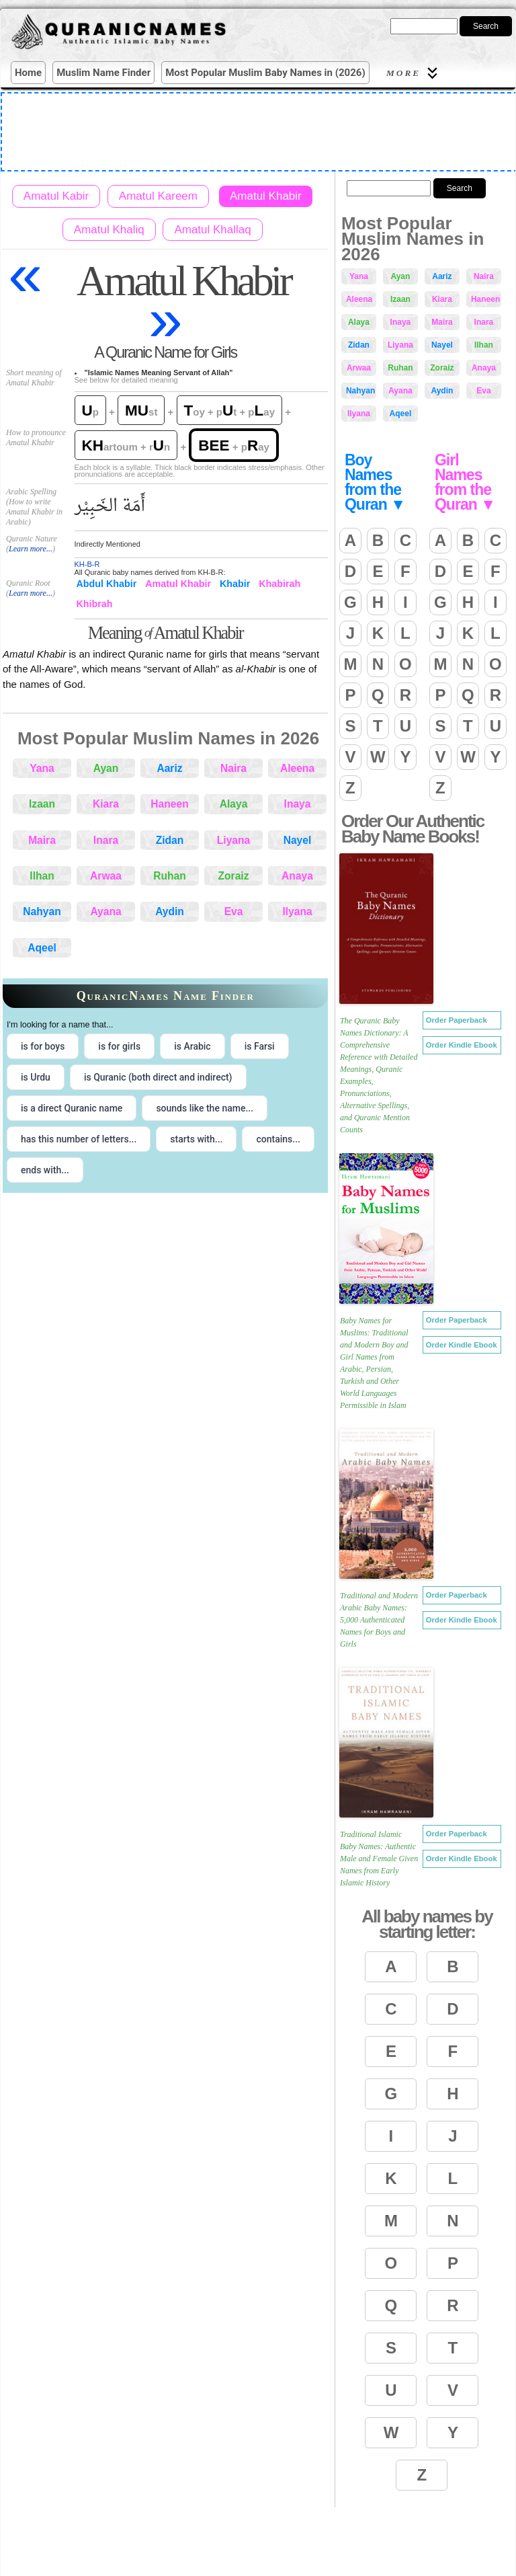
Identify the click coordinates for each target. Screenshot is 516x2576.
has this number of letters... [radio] (78, 1139)
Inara (105, 840)
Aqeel (42, 947)
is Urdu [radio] (35, 1077)
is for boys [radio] (42, 1046)
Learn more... (30, 548)
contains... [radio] (278, 1139)
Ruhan (169, 876)
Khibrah (95, 603)
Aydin (169, 911)
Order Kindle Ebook (461, 1045)
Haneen (169, 804)
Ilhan (42, 876)
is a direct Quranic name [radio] (71, 1108)
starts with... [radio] (196, 1139)
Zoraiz (233, 876)
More (413, 73)
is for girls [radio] (119, 1046)
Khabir (235, 583)
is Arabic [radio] (192, 1046)
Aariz (169, 768)
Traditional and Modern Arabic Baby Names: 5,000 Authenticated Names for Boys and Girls (379, 1620)
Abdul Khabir (107, 583)
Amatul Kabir (56, 196)
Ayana (105, 911)
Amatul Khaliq (109, 229)
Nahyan (41, 911)
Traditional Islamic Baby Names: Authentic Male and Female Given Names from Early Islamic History (379, 1858)
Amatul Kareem (158, 196)
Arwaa (106, 876)
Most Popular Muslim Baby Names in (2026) (265, 73)
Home (28, 73)
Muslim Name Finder (103, 73)
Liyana (233, 840)
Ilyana (297, 911)
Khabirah (279, 583)
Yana (42, 768)
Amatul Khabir (266, 196)
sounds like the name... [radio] (204, 1108)
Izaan (42, 804)
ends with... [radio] (45, 1170)
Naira (233, 768)
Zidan (170, 840)
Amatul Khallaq (212, 229)
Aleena (297, 768)
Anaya (297, 876)
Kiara (106, 804)
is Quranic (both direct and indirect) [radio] (158, 1077)
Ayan (106, 768)
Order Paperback (456, 1020)
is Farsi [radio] (260, 1046)
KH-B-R (87, 564)
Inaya (297, 804)
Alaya (234, 804)
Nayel (298, 840)
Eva (233, 911)
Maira (42, 840)
